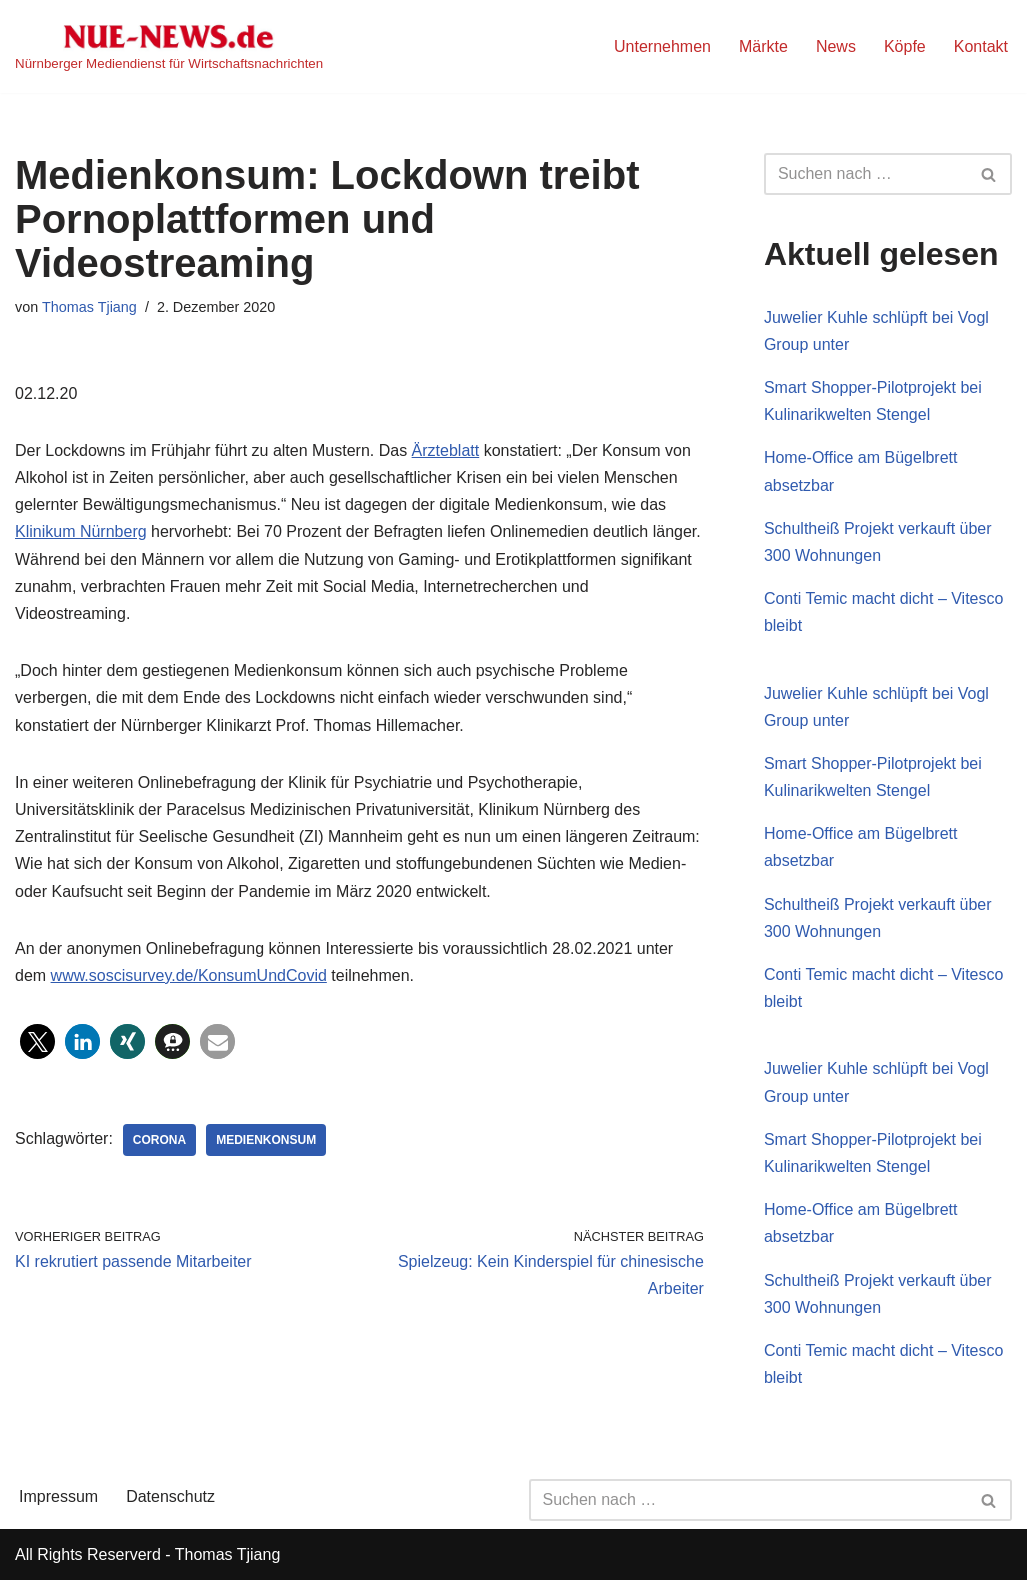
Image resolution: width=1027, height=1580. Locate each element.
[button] (37, 1041)
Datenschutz (170, 1496)
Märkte (763, 46)
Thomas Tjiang (89, 307)
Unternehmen (662, 46)
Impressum (58, 1496)
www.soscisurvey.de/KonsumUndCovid (189, 975)
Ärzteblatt (446, 450)
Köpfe (905, 46)
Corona (159, 1140)
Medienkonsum (266, 1140)
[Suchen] (865, 174)
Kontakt (981, 46)
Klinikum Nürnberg (81, 531)
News (836, 46)
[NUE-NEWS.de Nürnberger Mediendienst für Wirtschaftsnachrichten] (169, 46)
